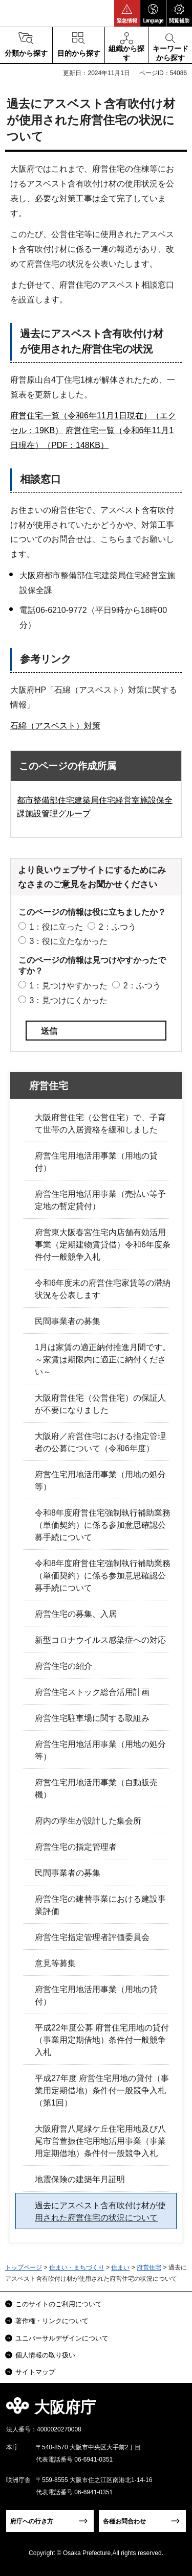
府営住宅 (48, 1085)
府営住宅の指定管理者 (76, 1846)
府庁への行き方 (31, 2521)
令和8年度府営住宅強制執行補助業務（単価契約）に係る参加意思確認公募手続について (102, 1525)
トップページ (23, 2267)
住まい (120, 2267)
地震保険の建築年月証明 (80, 2179)
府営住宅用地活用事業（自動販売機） (96, 1788)
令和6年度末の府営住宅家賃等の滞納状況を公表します (102, 1289)
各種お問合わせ (124, 2521)
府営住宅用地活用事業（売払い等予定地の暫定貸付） (100, 1200)
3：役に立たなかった (68, 941)
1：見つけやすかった (68, 985)
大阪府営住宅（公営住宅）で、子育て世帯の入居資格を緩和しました (100, 1123)
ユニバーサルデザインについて (62, 2338)
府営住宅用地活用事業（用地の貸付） (96, 1161)
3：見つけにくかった (68, 1000)
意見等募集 (55, 1963)
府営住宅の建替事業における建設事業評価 (100, 1905)
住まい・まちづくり (76, 2267)
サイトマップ (35, 2372)
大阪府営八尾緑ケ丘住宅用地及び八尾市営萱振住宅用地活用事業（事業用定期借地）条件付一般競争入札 (100, 2141)
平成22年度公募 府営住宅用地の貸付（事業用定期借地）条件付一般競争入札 (102, 2040)
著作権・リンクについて (52, 2321)
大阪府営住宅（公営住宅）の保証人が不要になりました (100, 1403)
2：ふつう (117, 927)
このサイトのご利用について (58, 2304)
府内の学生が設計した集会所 (88, 1820)
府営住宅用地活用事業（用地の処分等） (100, 1480)
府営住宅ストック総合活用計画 (92, 1692)
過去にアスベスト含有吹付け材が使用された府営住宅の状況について (100, 2211)
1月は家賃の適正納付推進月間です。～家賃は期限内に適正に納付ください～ (102, 1359)
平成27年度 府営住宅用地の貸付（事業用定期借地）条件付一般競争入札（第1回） (102, 2090)
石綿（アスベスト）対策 (55, 725)
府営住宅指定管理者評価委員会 (92, 1937)
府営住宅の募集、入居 (76, 1614)
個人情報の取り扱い (45, 2355)
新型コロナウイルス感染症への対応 (100, 1640)
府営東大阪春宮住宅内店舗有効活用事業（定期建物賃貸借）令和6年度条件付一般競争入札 (102, 1244)
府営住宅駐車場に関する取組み (92, 1718)
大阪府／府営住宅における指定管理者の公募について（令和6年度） (100, 1442)
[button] (127, 13)
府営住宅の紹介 (63, 1666)
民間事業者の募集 (67, 1321)
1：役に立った (56, 927)
